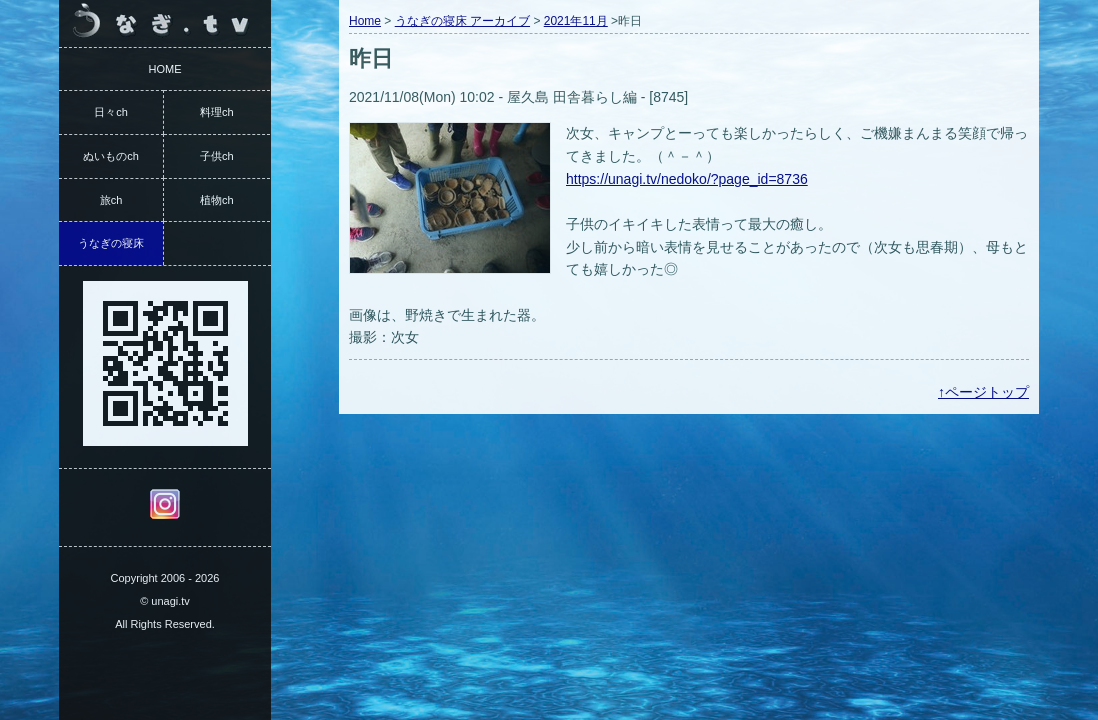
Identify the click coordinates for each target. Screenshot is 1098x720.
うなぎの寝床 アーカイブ (462, 21)
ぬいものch (111, 156)
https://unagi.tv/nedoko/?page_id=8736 (687, 179)
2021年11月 (576, 21)
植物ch (217, 200)
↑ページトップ (983, 392)
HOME (165, 69)
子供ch (217, 156)
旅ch (111, 200)
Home (365, 21)
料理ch (217, 112)
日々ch (111, 112)
